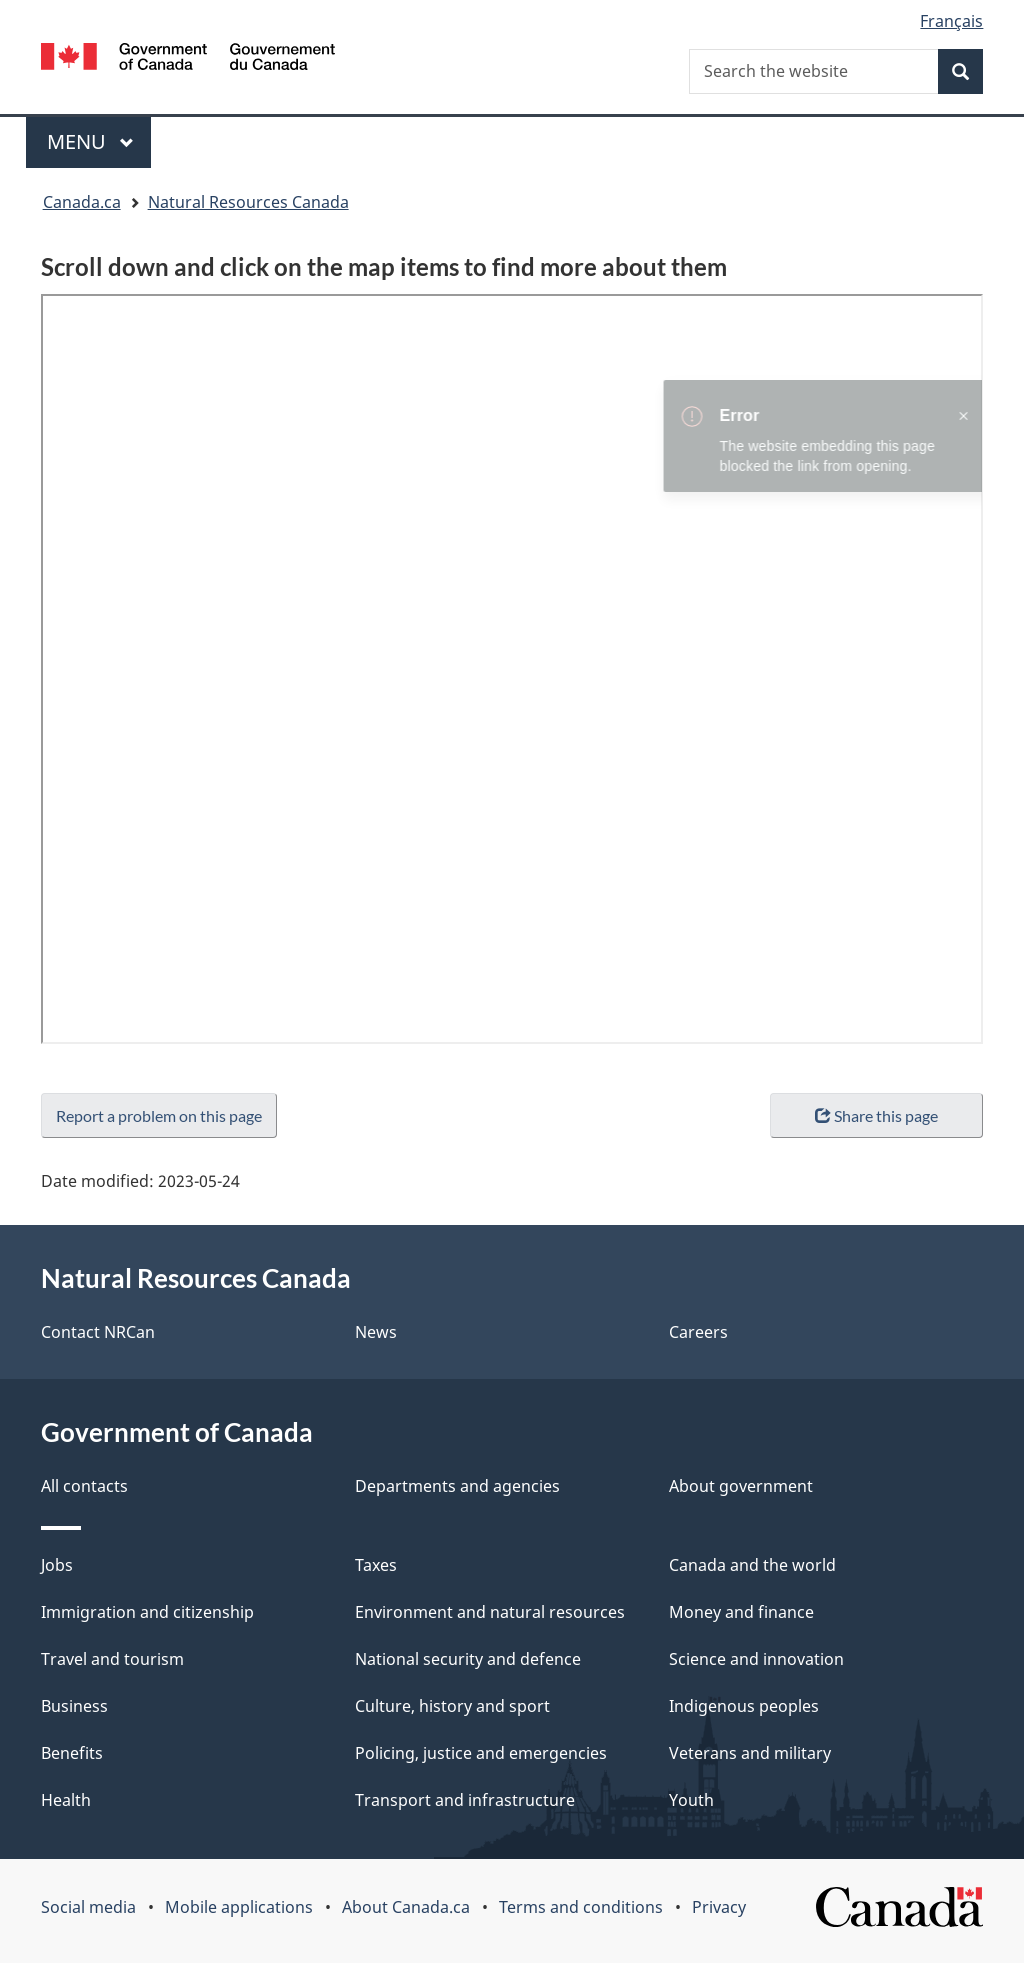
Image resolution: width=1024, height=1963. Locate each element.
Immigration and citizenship (147, 1612)
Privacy (719, 1907)
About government (741, 1486)
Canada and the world (752, 1565)
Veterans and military (750, 1753)
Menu (91, 141)
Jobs (57, 1565)
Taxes (376, 1565)
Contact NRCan (98, 1332)
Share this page (876, 1115)
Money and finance (741, 1612)
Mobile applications (239, 1907)
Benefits (72, 1753)
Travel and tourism (112, 1659)
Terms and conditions (581, 1907)
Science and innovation (756, 1659)
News (376, 1332)
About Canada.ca (406, 1907)
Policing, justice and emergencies (481, 1753)
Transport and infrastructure (465, 1800)
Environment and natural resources (490, 1612)
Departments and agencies (457, 1486)
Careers (698, 1332)
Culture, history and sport (452, 1706)
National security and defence (468, 1659)
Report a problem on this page (159, 1115)
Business (74, 1706)
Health (66, 1800)
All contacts (84, 1486)
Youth (691, 1800)
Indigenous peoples (744, 1706)
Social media (88, 1907)
